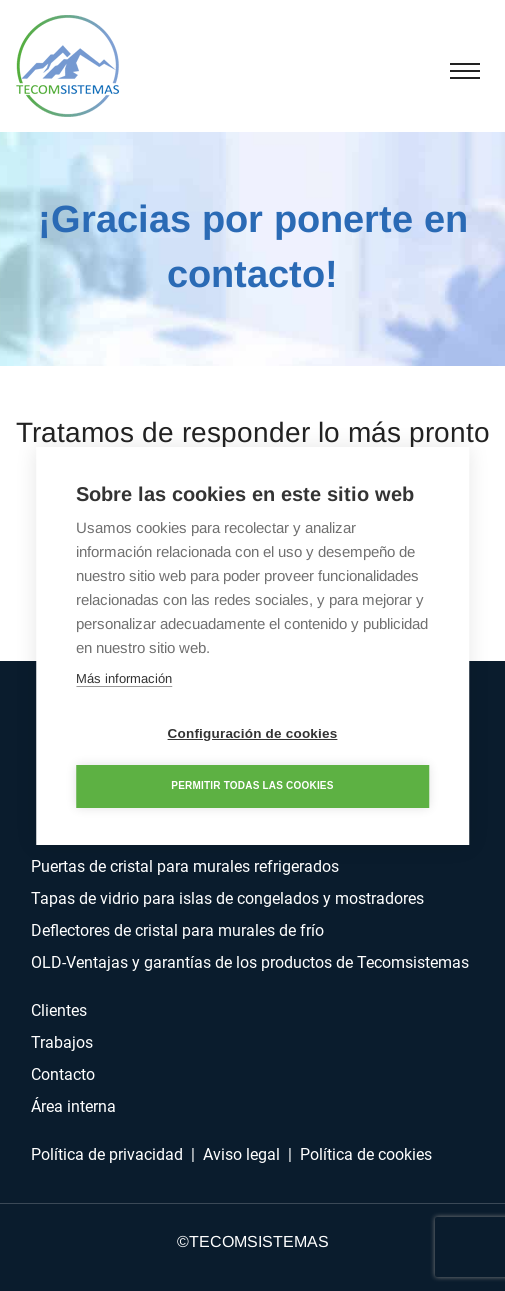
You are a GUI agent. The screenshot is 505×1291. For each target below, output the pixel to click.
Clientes (59, 1010)
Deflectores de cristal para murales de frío (177, 930)
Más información (124, 678)
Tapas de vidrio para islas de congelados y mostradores (227, 898)
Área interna (73, 1106)
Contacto (63, 1074)
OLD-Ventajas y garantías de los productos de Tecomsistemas (250, 962)
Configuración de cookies (253, 733)
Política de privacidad (107, 1154)
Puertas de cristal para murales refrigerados (185, 866)
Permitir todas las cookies (252, 785)
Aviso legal (241, 1154)
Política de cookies (366, 1154)
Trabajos (62, 1042)
